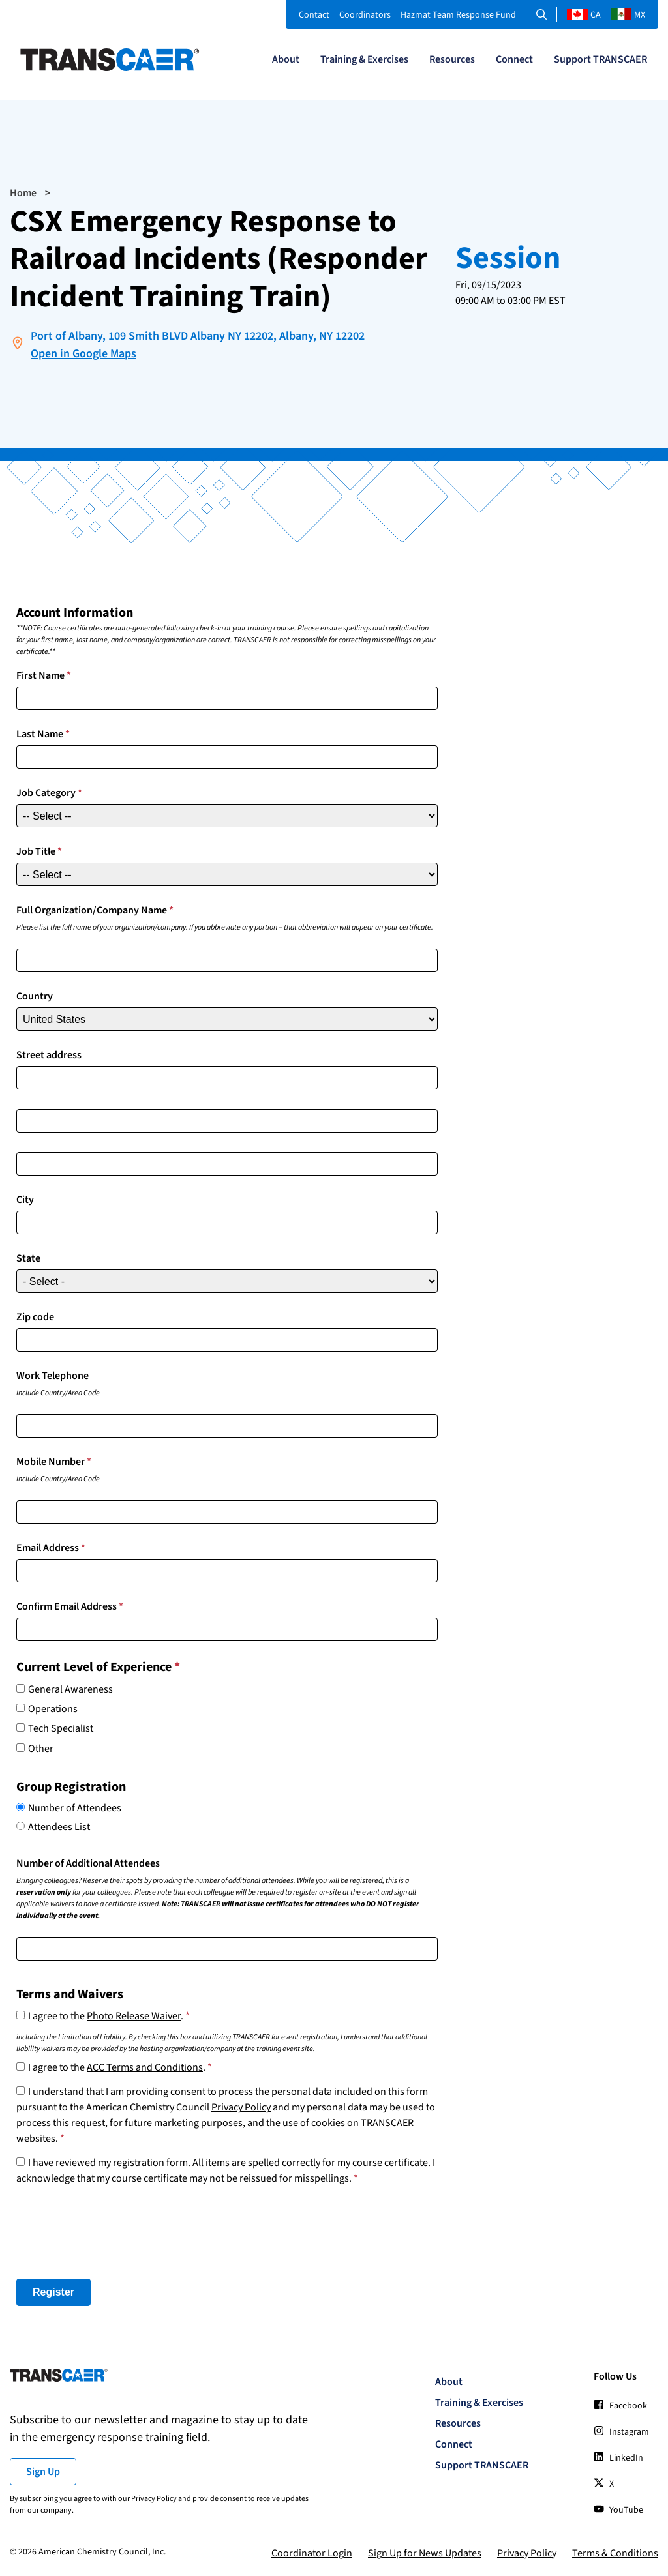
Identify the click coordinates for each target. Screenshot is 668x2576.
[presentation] (115, 2232)
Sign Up (43, 2471)
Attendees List (59, 1826)
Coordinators (365, 15)
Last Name (43, 733)
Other (40, 1748)
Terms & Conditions (615, 2552)
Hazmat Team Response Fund (458, 15)
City (25, 1199)
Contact (314, 15)
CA (584, 15)
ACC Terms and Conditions (145, 2067)
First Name (43, 675)
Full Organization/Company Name (95, 909)
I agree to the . (109, 2016)
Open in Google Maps (83, 354)
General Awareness (70, 1688)
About (285, 59)
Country (34, 995)
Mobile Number (53, 1461)
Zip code (35, 1316)
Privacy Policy (241, 2107)
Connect (514, 59)
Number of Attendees (74, 1807)
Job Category (49, 792)
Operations (53, 1708)
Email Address (50, 1547)
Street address (49, 1054)
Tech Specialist (60, 1728)
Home (23, 193)
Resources (452, 59)
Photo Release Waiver (134, 2016)
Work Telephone (52, 1375)
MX (628, 15)
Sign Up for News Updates (424, 2552)
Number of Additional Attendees (88, 1863)
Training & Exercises (364, 59)
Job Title (39, 851)
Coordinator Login (311, 2552)
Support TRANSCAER (600, 59)
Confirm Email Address (69, 1606)
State (28, 1258)
